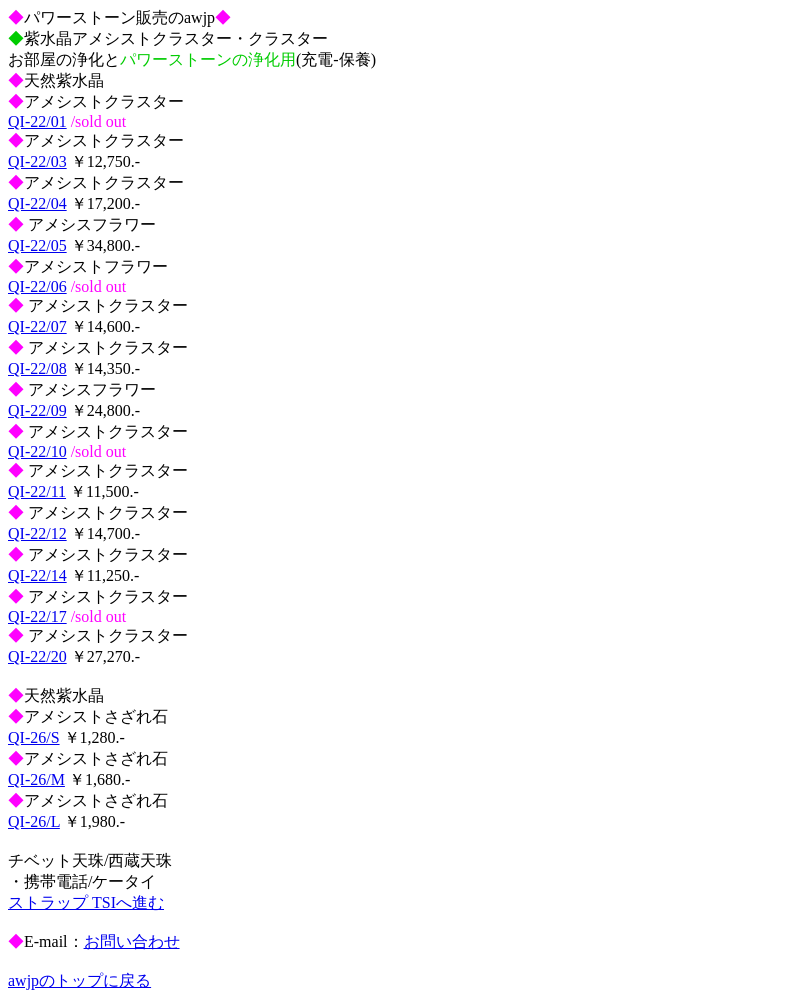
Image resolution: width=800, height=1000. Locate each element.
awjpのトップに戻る (79, 980)
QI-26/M (36, 779)
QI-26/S (34, 737)
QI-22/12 (37, 533)
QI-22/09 (37, 410)
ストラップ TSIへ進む (86, 902)
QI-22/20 (37, 656)
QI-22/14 (37, 575)
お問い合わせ (132, 941)
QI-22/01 (37, 121)
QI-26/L (34, 821)
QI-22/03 (37, 161)
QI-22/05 (37, 245)
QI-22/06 (37, 286)
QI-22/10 (37, 451)
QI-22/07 (37, 326)
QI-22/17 (37, 616)
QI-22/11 (37, 491)
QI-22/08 (37, 368)
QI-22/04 (37, 203)
